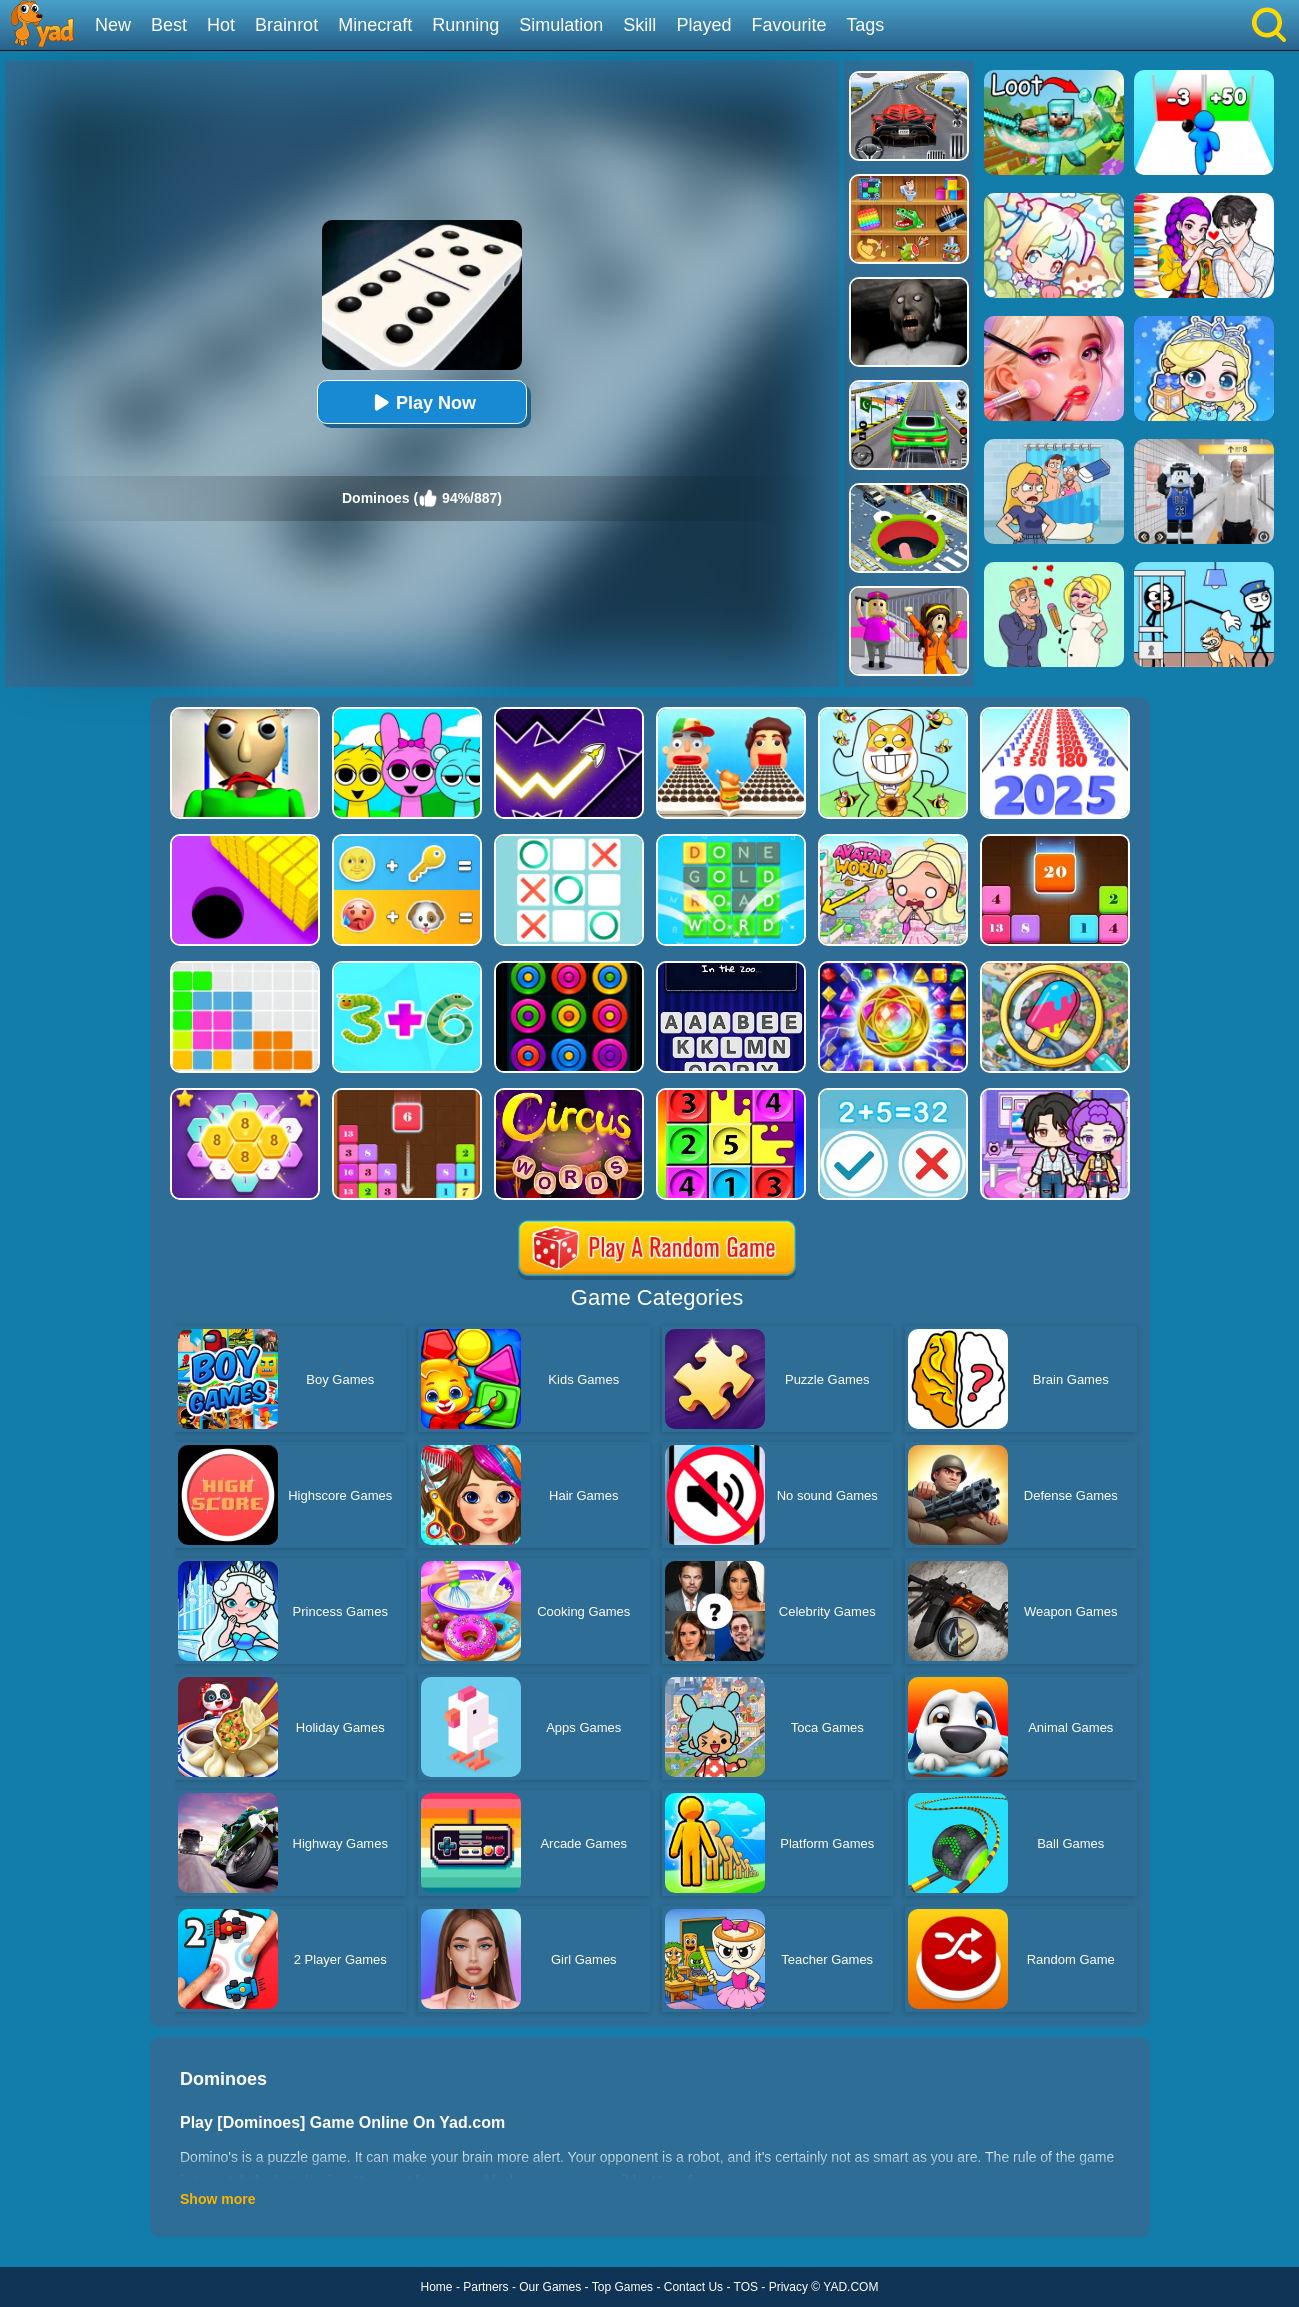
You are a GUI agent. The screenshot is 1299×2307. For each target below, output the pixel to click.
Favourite (788, 25)
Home (437, 2287)
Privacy (788, 2287)
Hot (221, 25)
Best (169, 25)
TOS (746, 2287)
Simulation (561, 25)
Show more (217, 2199)
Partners (485, 2287)
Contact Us (693, 2287)
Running (465, 25)
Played (703, 25)
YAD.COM (850, 2287)
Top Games (622, 2287)
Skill (639, 25)
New (113, 25)
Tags (865, 25)
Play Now (422, 402)
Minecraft (375, 25)
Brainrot (286, 25)
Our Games (550, 2287)
